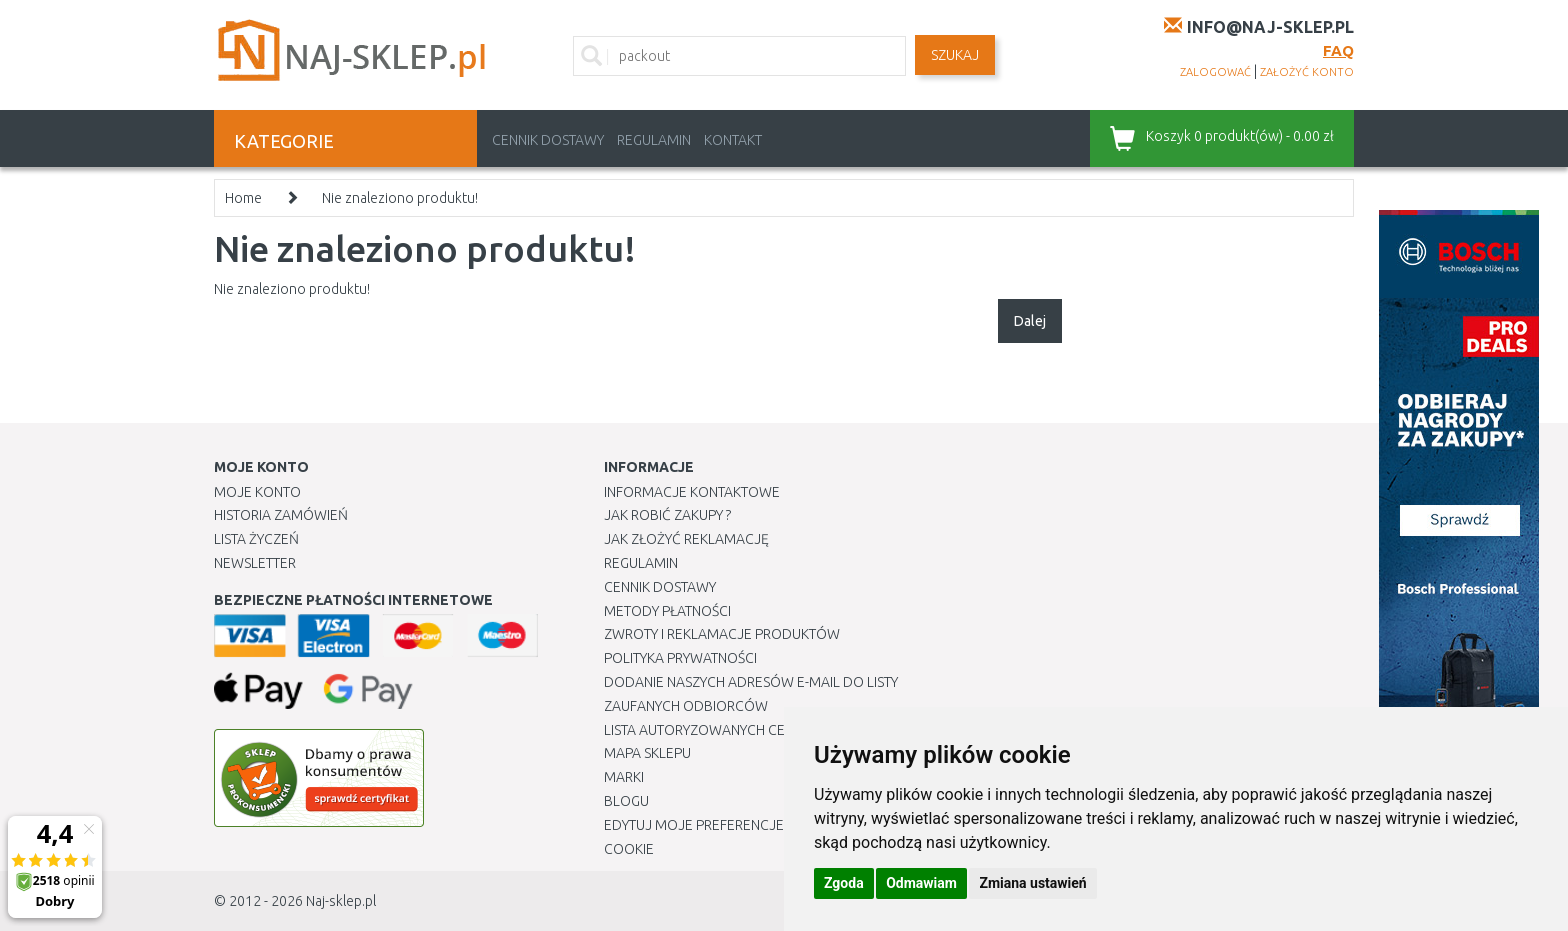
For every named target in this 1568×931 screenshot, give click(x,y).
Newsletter (255, 563)
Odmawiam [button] (921, 883)
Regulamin (654, 140)
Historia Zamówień (281, 515)
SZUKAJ (955, 55)
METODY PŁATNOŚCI (667, 611)
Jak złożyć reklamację (686, 539)
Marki (624, 777)
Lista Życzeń (256, 539)
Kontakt (733, 140)
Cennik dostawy (548, 140)
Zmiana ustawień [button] (1032, 883)
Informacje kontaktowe (692, 492)
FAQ (1338, 50)
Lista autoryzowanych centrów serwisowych (767, 730)
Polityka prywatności (680, 658)
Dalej (1030, 321)
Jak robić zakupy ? (667, 515)
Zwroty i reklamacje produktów (722, 634)
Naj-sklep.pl (341, 901)
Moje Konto (257, 492)
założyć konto (1307, 72)
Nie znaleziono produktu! (400, 198)
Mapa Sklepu (647, 753)
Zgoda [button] (844, 883)
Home (243, 198)
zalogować (1215, 72)
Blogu (626, 801)
